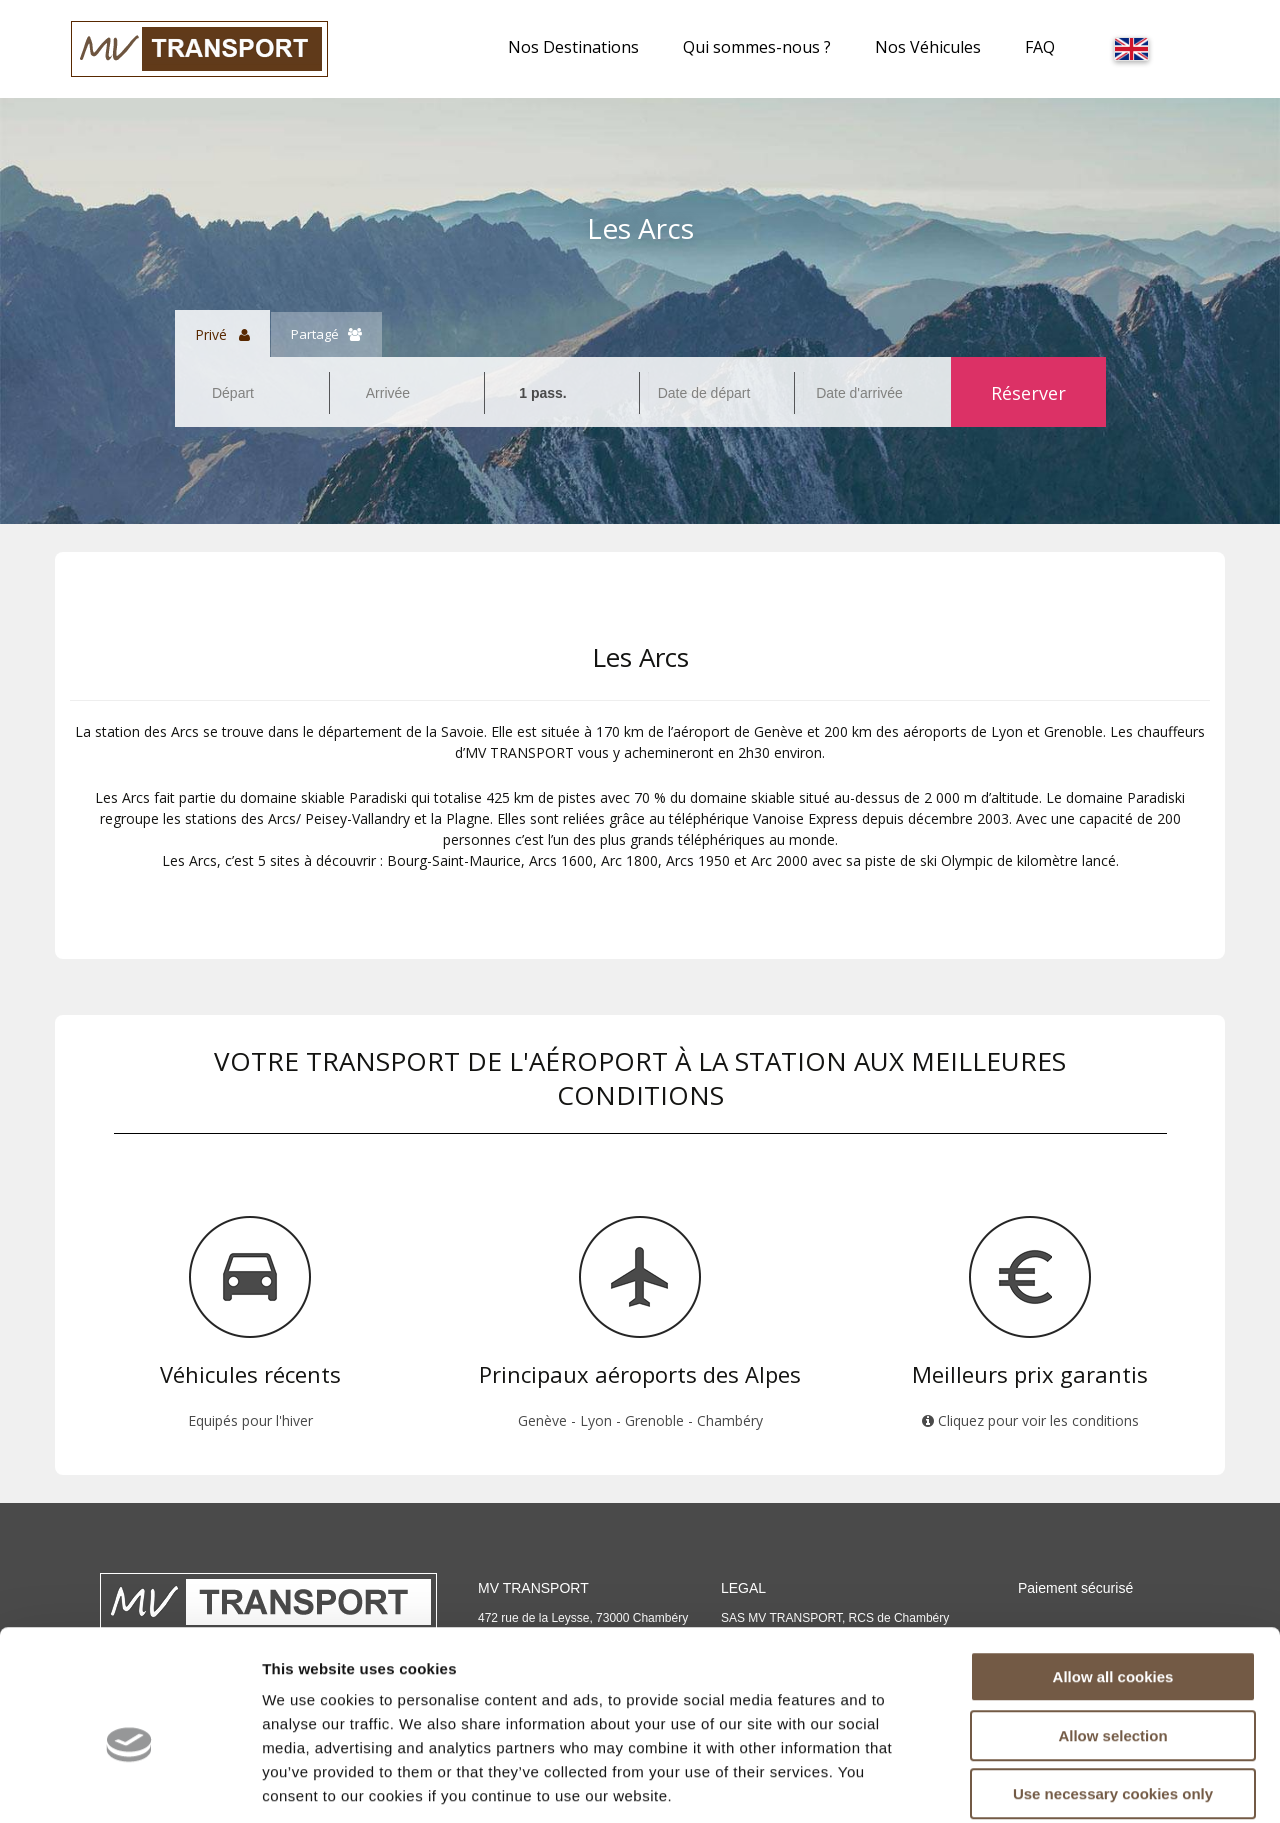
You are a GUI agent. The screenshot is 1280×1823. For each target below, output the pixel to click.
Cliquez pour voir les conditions (1030, 1420)
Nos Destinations (573, 47)
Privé (222, 334)
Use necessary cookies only (1113, 1695)
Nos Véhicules (928, 47)
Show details (1049, 1783)
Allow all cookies (1113, 1578)
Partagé (326, 334)
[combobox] (252, 393)
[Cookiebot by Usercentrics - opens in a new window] (129, 1784)
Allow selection (1112, 1637)
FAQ (1040, 47)
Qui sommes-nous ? (757, 47)
